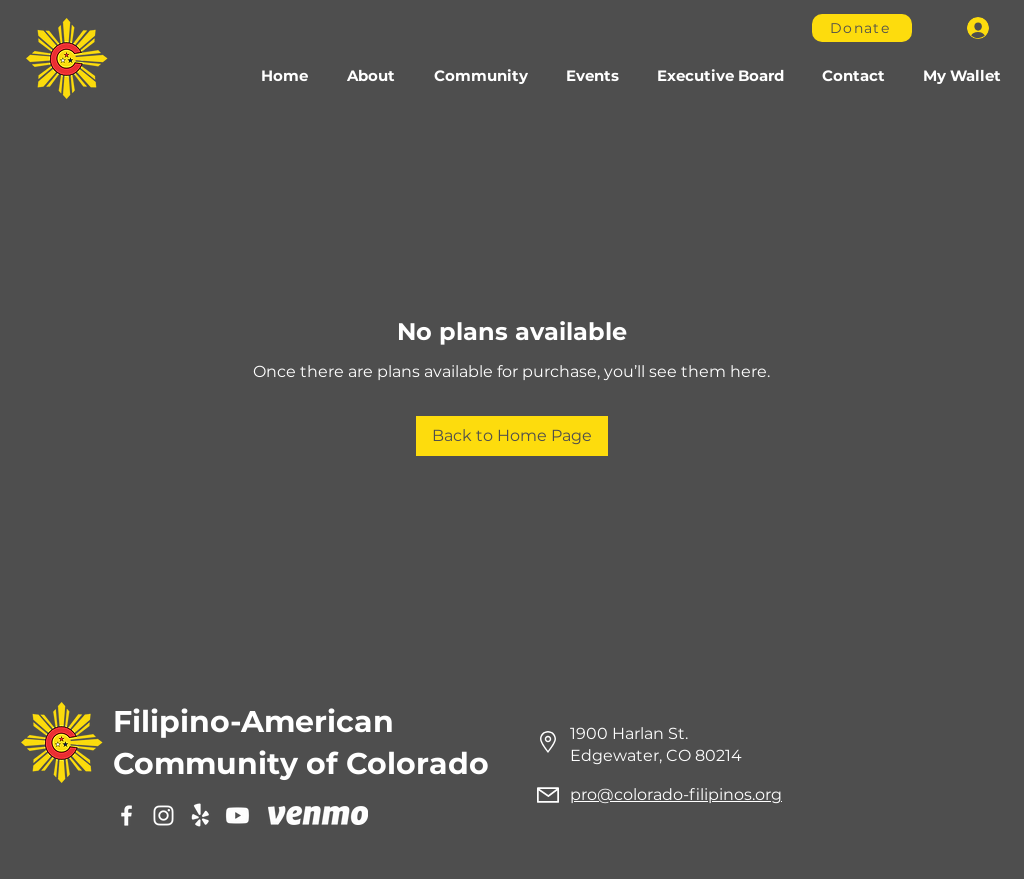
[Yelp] (200, 815)
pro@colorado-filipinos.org (676, 794)
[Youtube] (237, 815)
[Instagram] (163, 815)
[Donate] (862, 28)
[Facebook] (126, 815)
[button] (480, 76)
